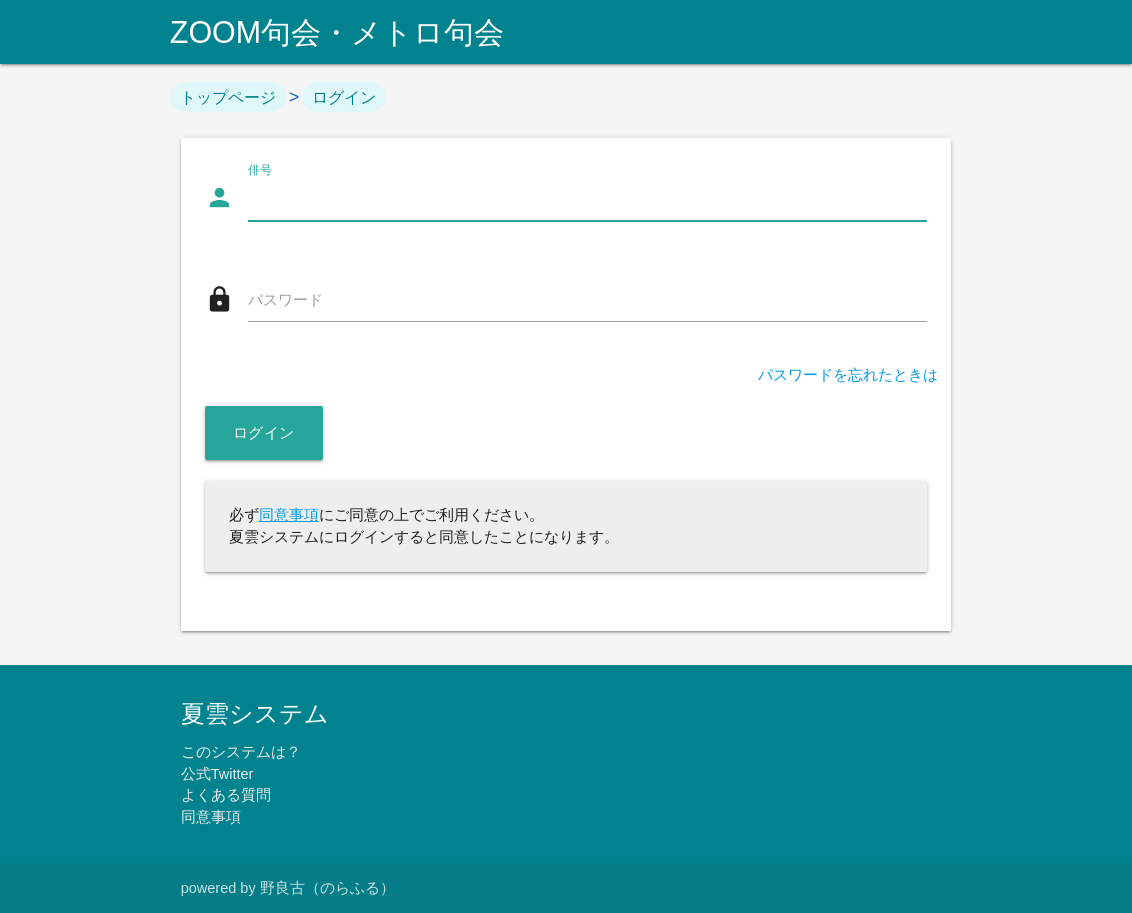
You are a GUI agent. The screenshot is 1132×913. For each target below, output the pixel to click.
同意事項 (289, 515)
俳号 (260, 170)
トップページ (228, 97)
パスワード (285, 300)
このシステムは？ (241, 752)
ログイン (344, 97)
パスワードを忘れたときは (848, 375)
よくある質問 (226, 795)
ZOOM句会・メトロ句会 (337, 32)
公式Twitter (217, 774)
